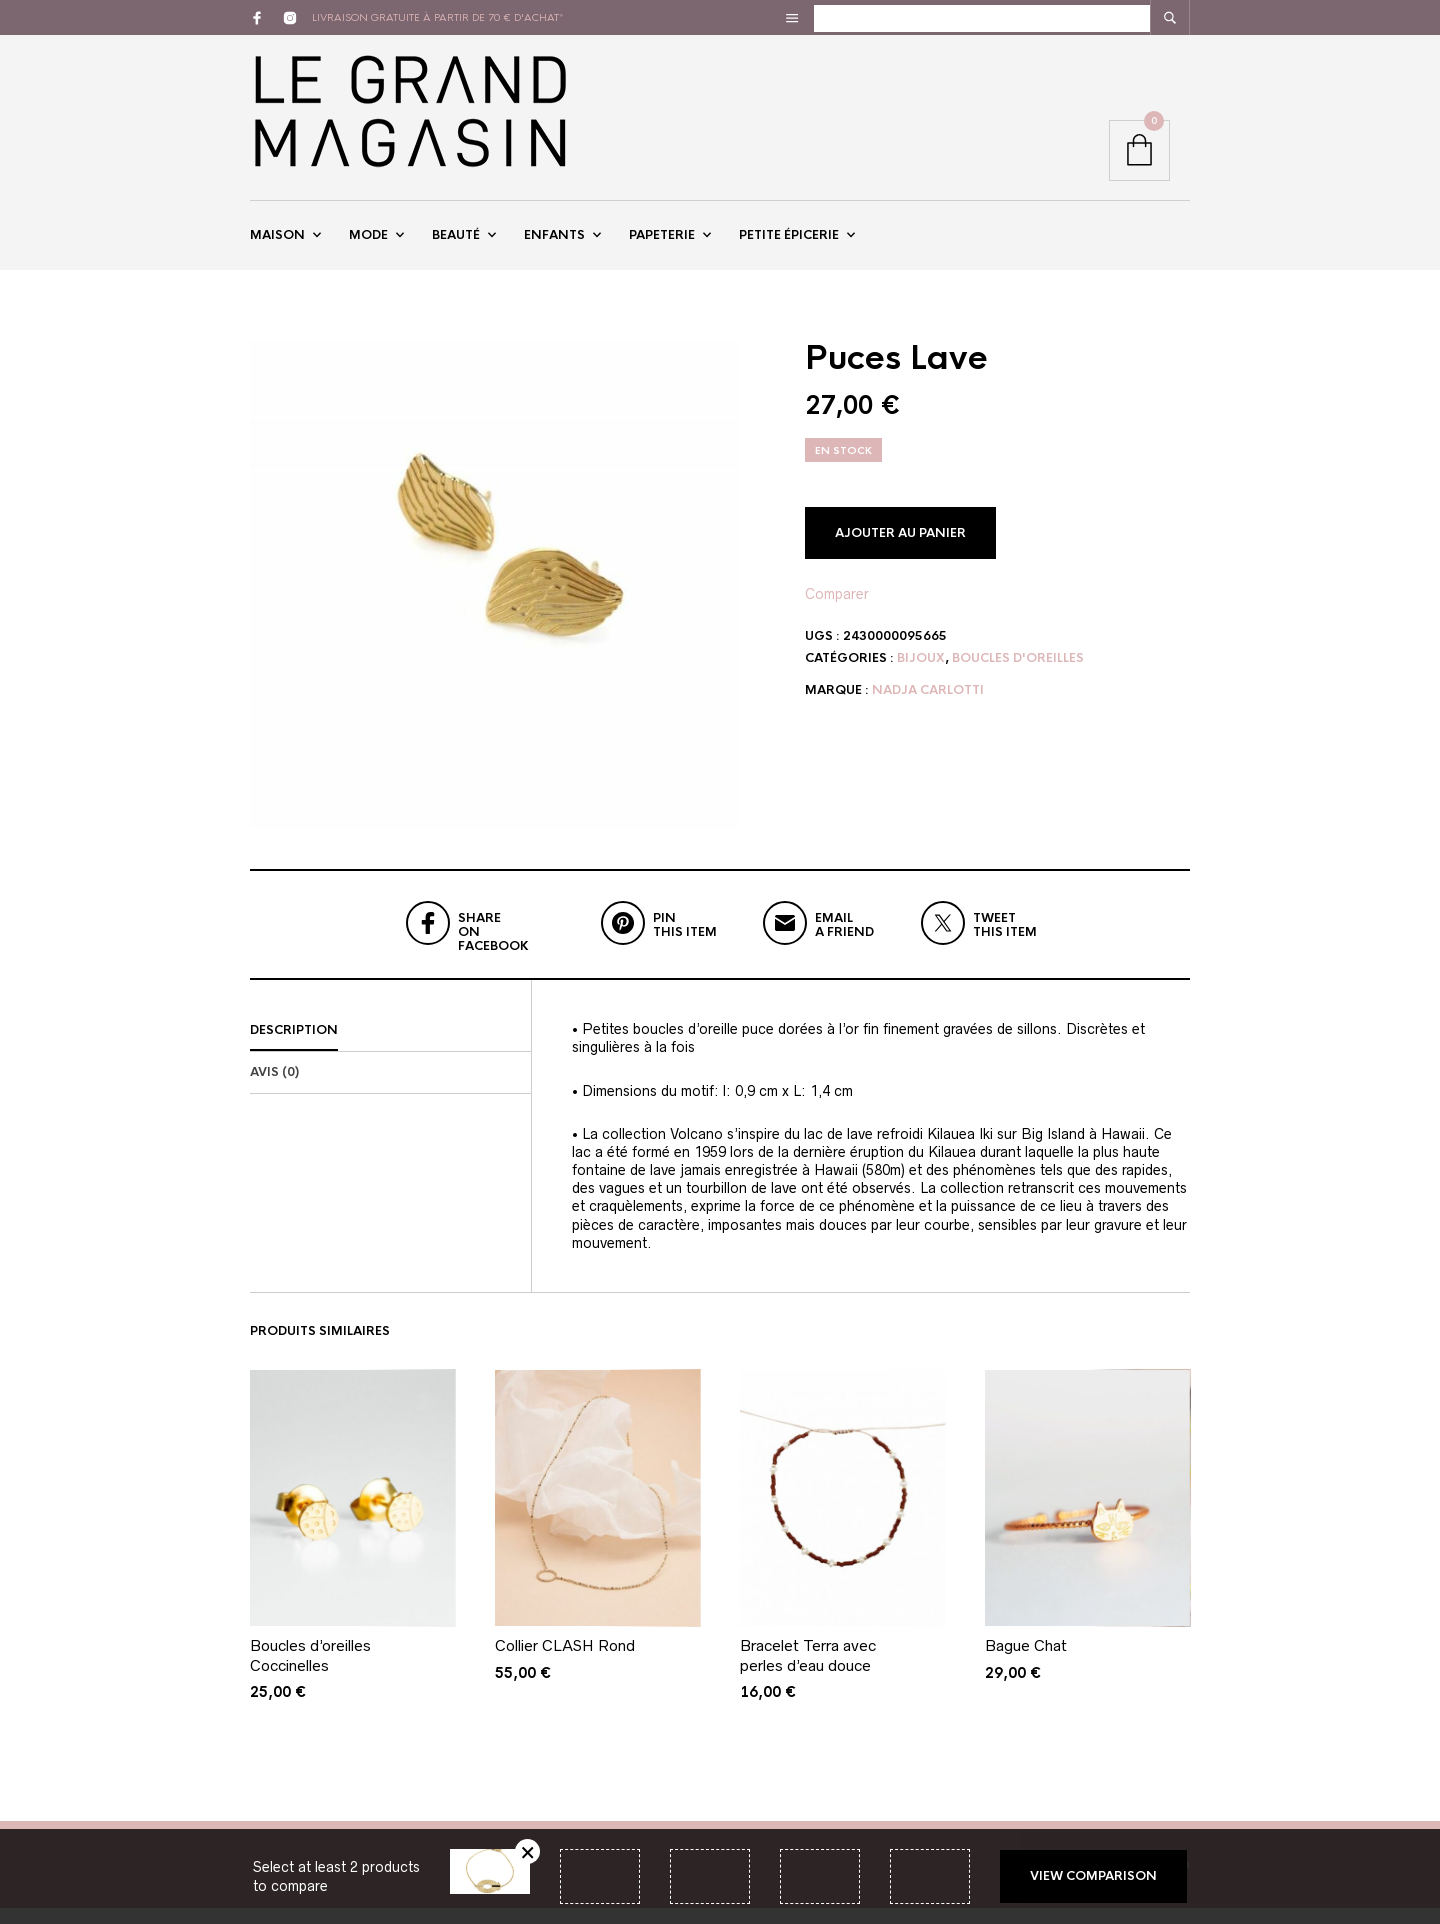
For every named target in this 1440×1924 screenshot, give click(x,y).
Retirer (527, 1851)
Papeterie (662, 243)
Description (294, 1046)
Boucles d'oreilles (1018, 674)
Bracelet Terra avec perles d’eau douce (808, 1671)
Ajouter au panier (900, 549)
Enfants (554, 243)
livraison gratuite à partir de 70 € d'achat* (438, 17)
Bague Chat (1026, 1661)
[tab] (390, 1047)
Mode (368, 243)
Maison (277, 243)
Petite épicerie (789, 243)
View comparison (1093, 1876)
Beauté (456, 243)
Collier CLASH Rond (565, 1661)
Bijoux (921, 674)
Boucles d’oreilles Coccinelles (310, 1671)
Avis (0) (274, 1088)
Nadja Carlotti (928, 706)
